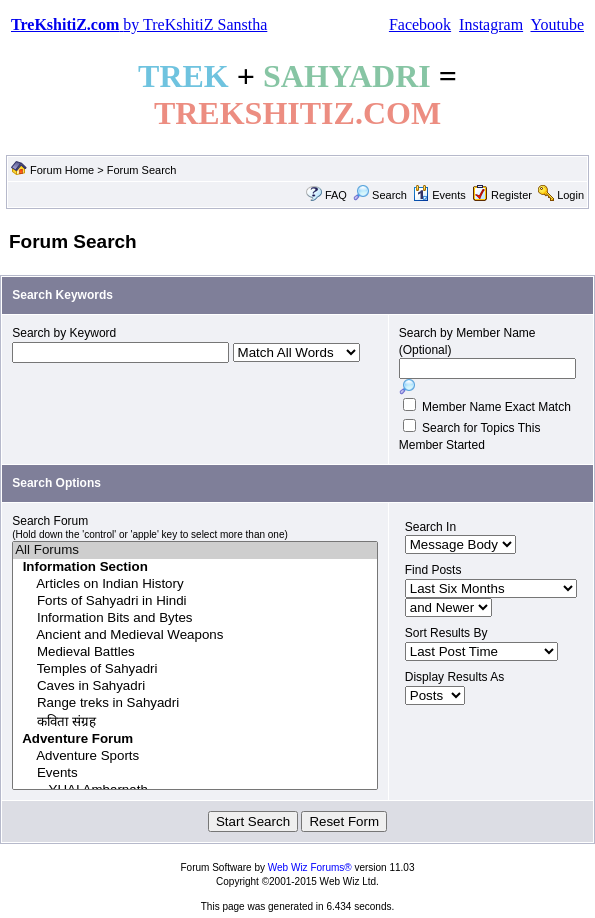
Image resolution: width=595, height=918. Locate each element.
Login (570, 195)
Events (439, 195)
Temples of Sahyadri (195, 669)
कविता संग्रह (195, 721)
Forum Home (62, 170)
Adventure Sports (195, 756)
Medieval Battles (195, 652)
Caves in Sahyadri (195, 686)
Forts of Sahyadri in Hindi (195, 601)
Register (511, 195)
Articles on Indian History (195, 584)
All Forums (195, 550)
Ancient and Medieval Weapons (195, 635)
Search (380, 195)
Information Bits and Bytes (195, 618)
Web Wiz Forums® (310, 867)
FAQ (336, 195)
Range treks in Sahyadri (195, 703)
